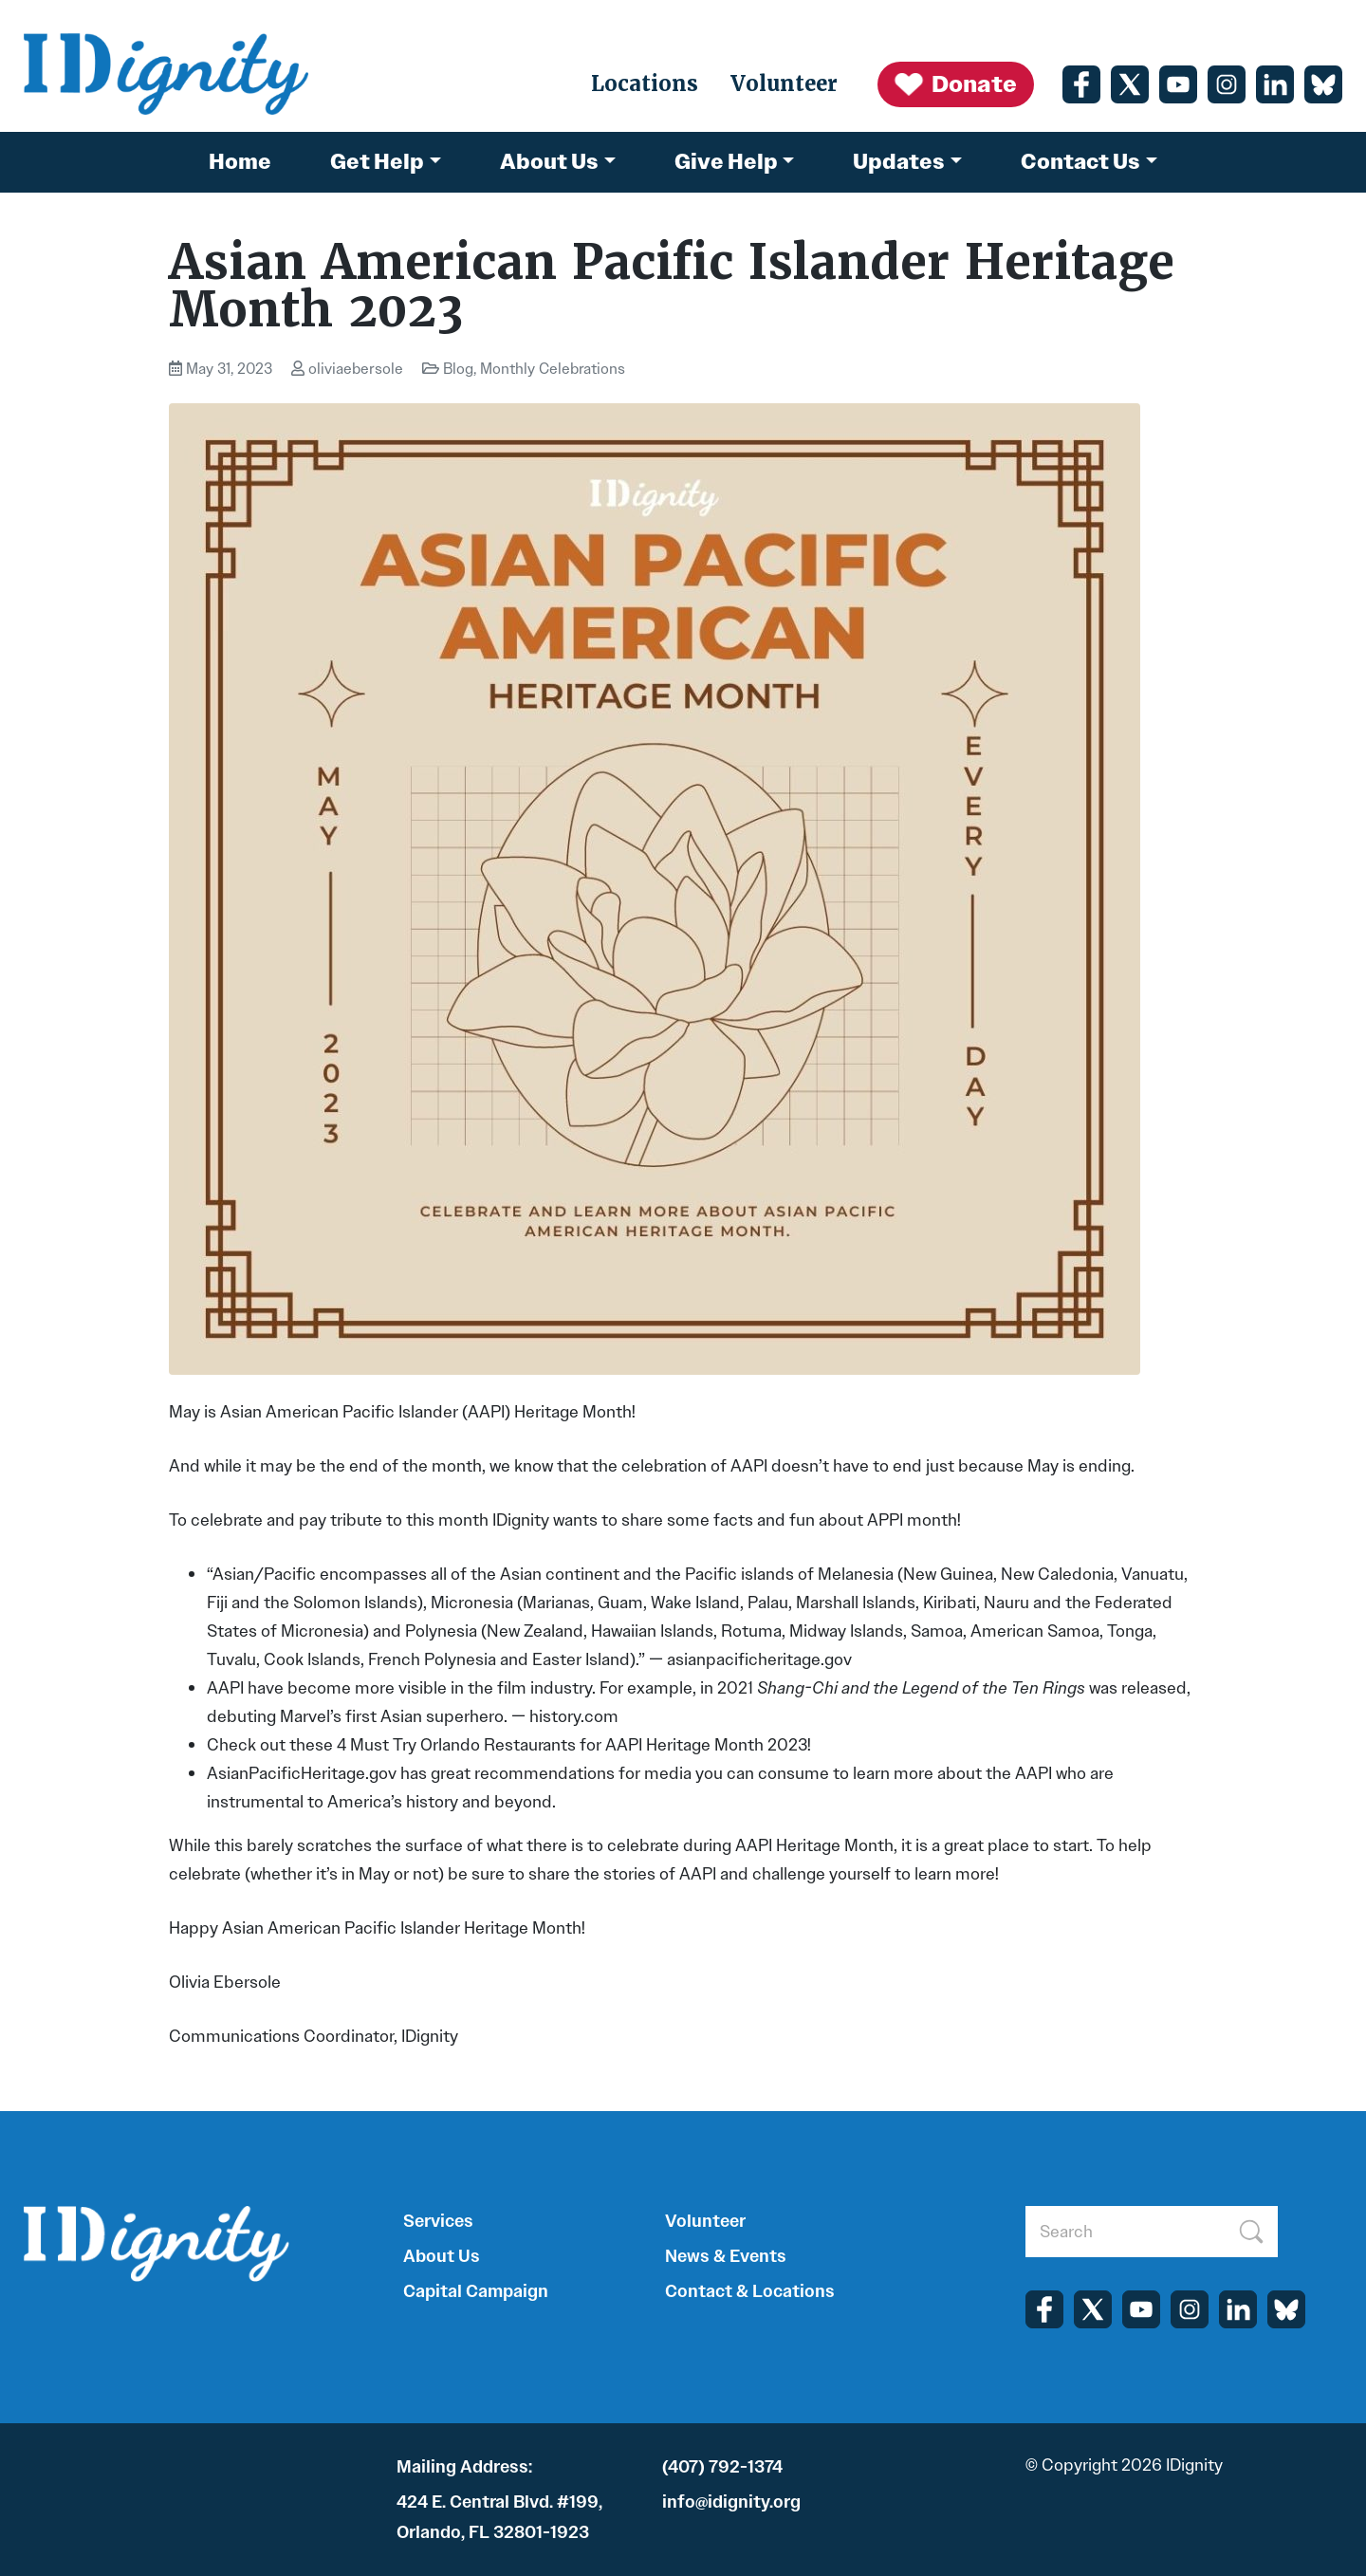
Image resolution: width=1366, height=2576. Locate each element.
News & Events (725, 2256)
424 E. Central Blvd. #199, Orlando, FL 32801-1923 (499, 2517)
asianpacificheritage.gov (759, 1659)
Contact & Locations (750, 2291)
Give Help (726, 162)
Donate (955, 84)
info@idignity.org (731, 2502)
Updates (899, 162)
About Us (549, 162)
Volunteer (784, 84)
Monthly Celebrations (552, 369)
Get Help (377, 162)
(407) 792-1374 (722, 2467)
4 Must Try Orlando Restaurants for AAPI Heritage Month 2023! (574, 1744)
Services (438, 2221)
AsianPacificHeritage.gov (302, 1773)
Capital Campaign (475, 2291)
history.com (573, 1716)
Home (240, 162)
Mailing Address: (464, 2467)
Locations (644, 84)
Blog (458, 369)
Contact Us (1080, 162)
